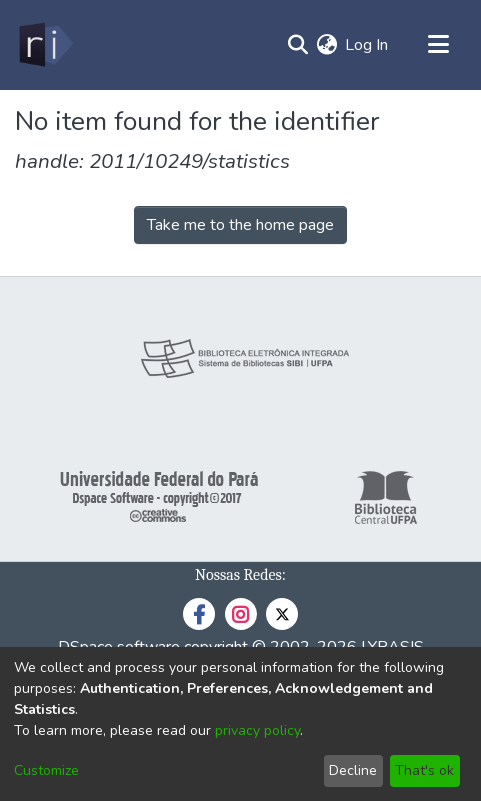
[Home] (44, 45)
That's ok (424, 770)
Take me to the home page (240, 225)
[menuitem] (326, 45)
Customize (46, 770)
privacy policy (257, 730)
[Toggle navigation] (438, 45)
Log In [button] (367, 45)
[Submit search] (297, 45)
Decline (353, 770)
